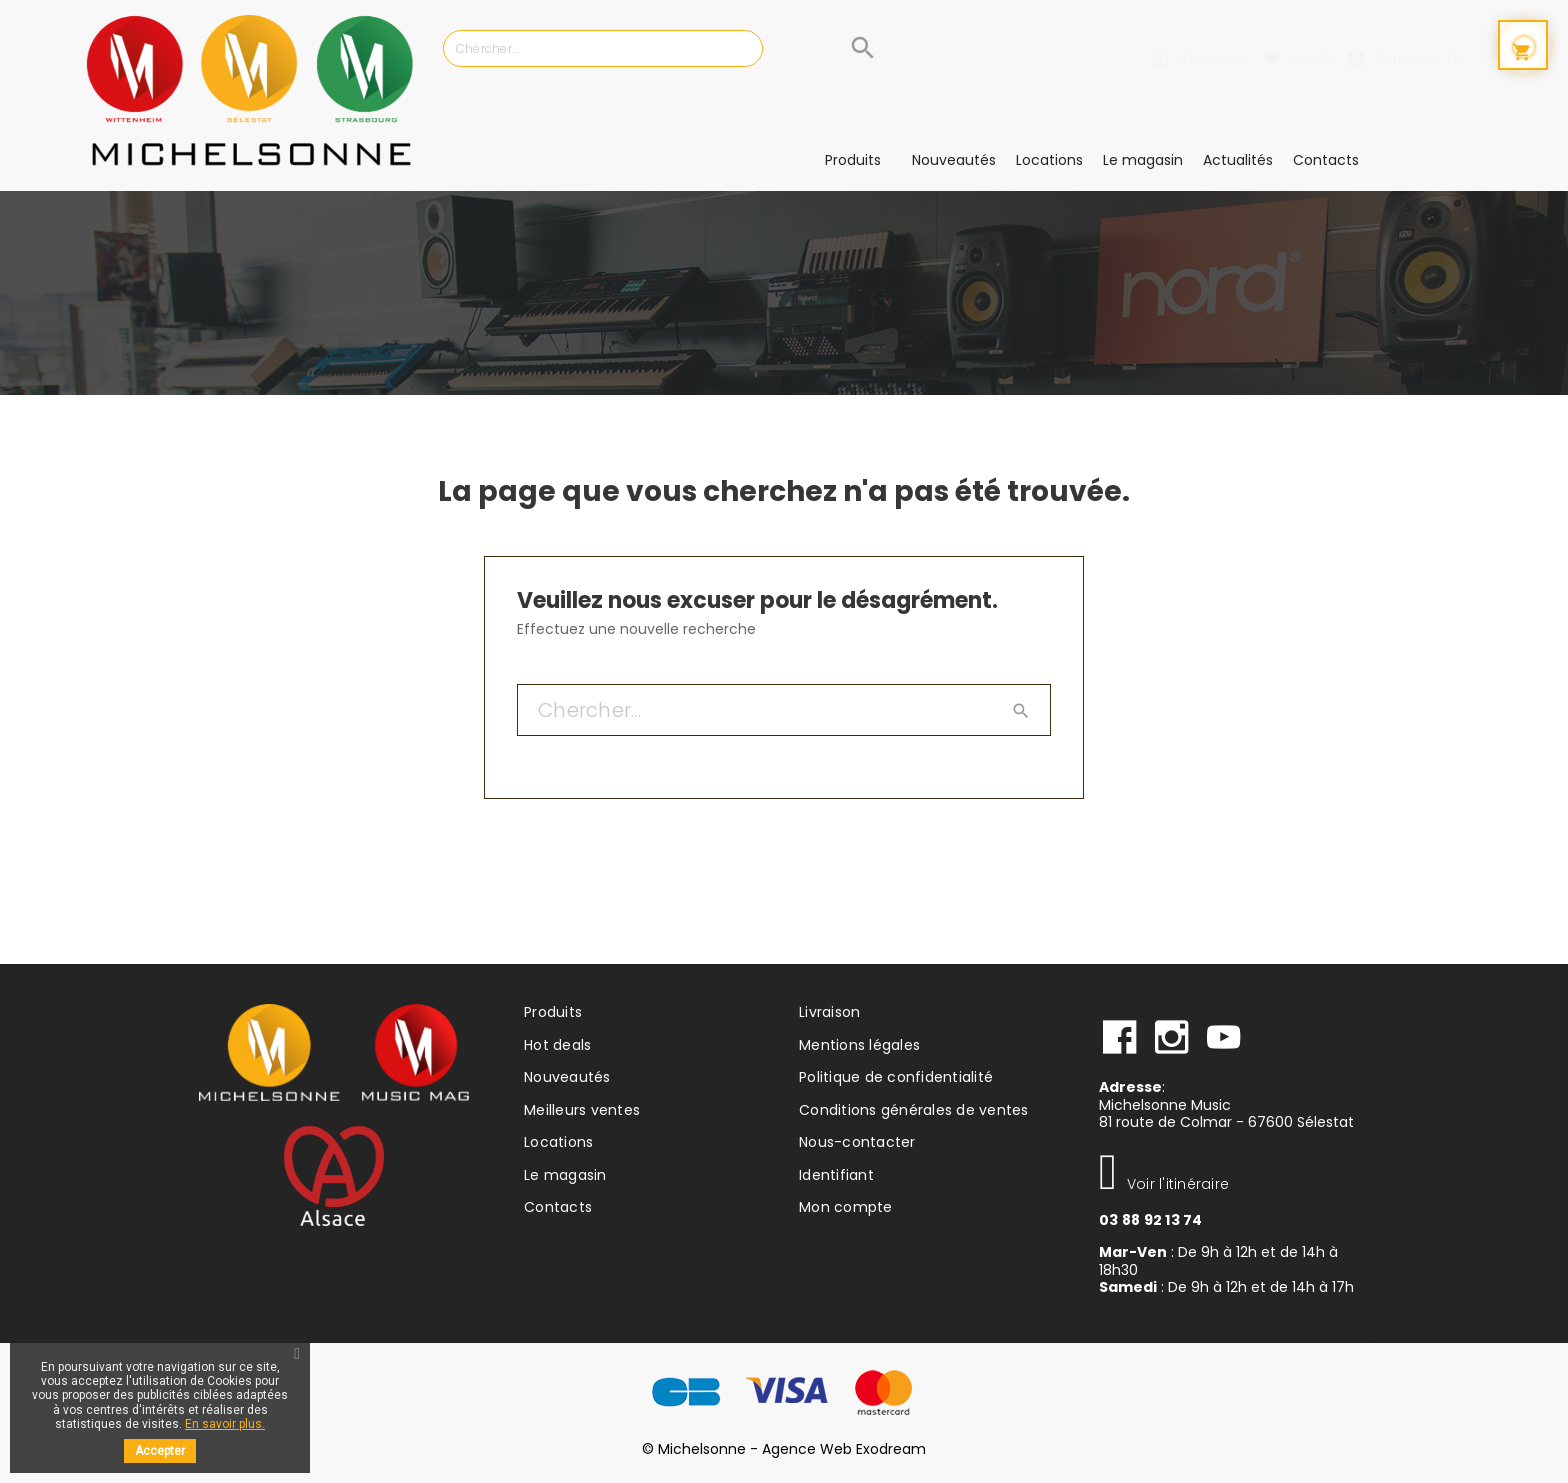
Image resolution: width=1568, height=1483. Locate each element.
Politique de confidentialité (896, 1077)
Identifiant (836, 1175)
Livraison (829, 1012)
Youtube (1224, 1038)
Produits (553, 1012)
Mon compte (846, 1207)
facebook (1120, 1038)
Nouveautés (567, 1077)
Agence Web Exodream (844, 1449)
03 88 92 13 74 (1151, 1220)
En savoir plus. (225, 1424)
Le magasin (565, 1175)
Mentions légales (859, 1045)
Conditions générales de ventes (914, 1110)
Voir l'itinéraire (1164, 1184)
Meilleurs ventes (582, 1110)
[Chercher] (665, 48)
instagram (1172, 1038)
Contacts (558, 1207)
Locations (558, 1142)
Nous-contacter (857, 1142)
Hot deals (557, 1045)
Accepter (160, 1451)
